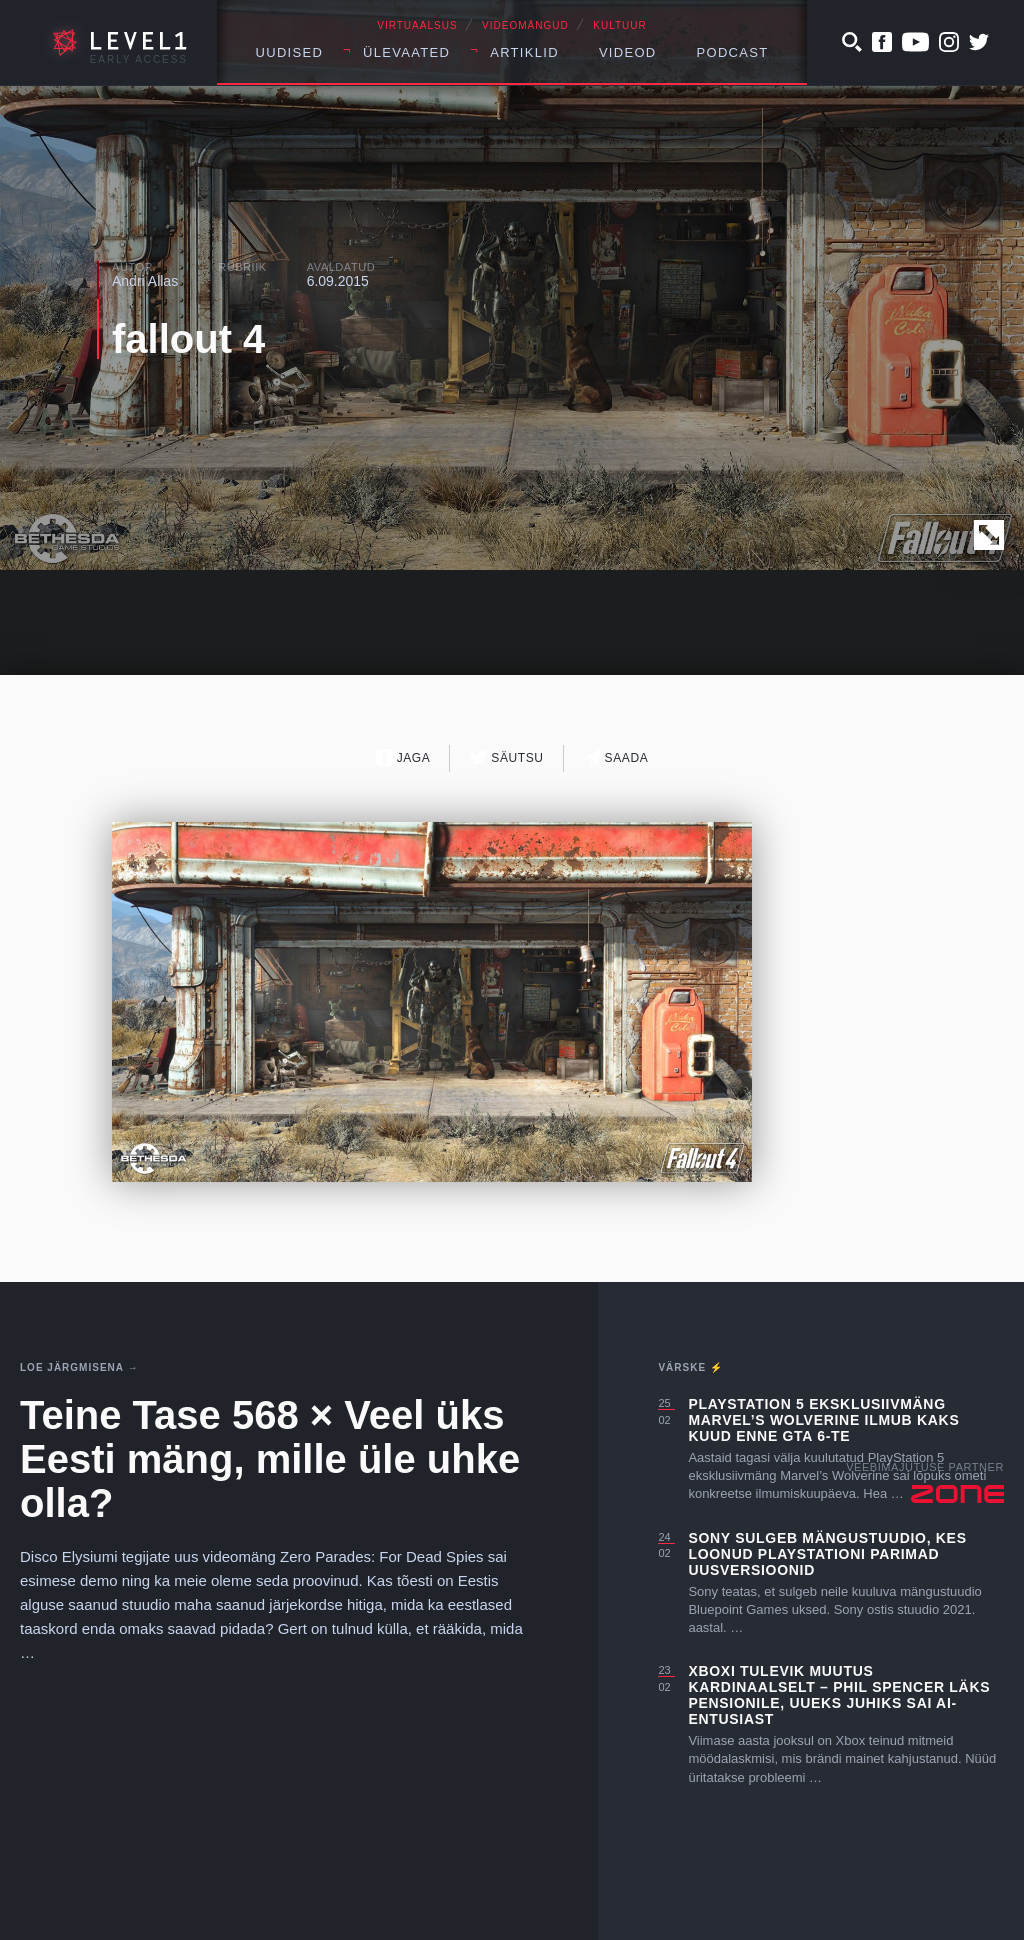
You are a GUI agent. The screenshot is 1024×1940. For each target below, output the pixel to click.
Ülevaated (406, 52)
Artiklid (524, 52)
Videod (628, 52)
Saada (616, 757)
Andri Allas (145, 281)
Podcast (733, 52)
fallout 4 (188, 339)
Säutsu (506, 757)
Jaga (403, 757)
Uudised (290, 52)
